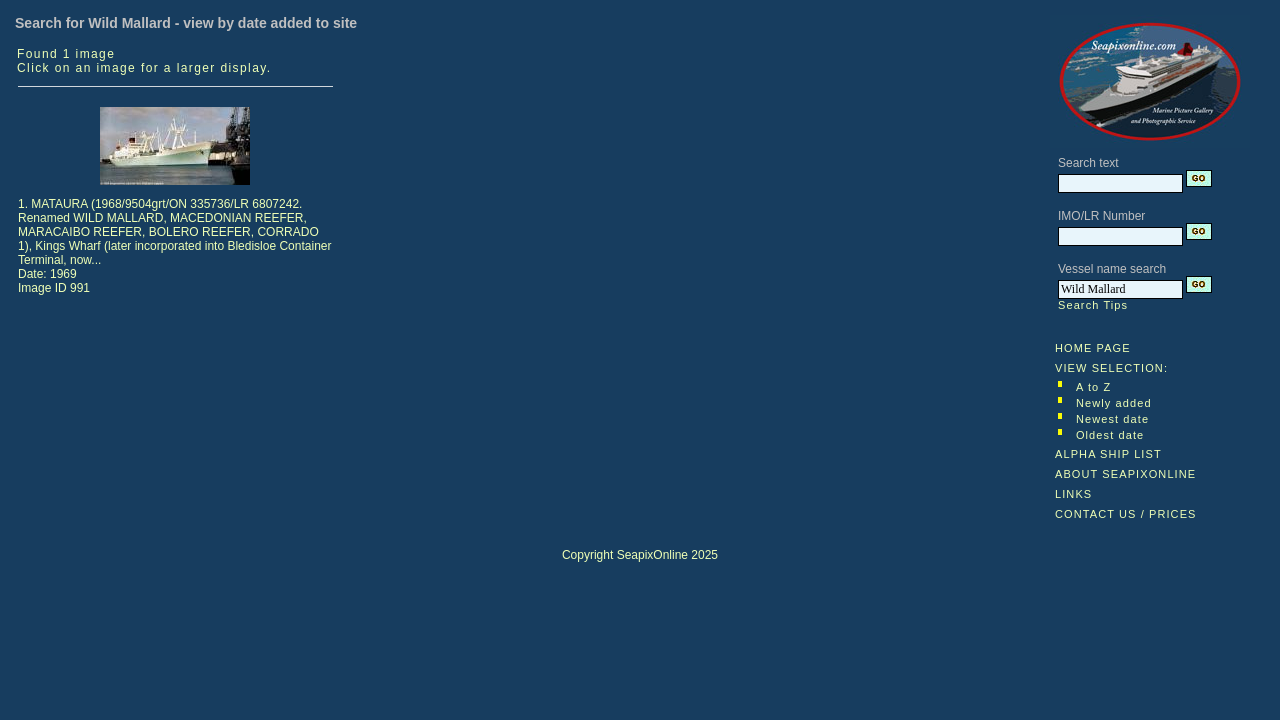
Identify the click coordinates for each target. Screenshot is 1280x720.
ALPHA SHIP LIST (1108, 454)
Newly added (1114, 403)
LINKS (1073, 494)
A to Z (1093, 387)
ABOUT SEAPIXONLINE (1125, 474)
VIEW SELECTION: (1111, 368)
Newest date (1112, 419)
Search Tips (1093, 305)
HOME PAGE (1093, 348)
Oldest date (1110, 435)
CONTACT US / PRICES (1126, 514)
